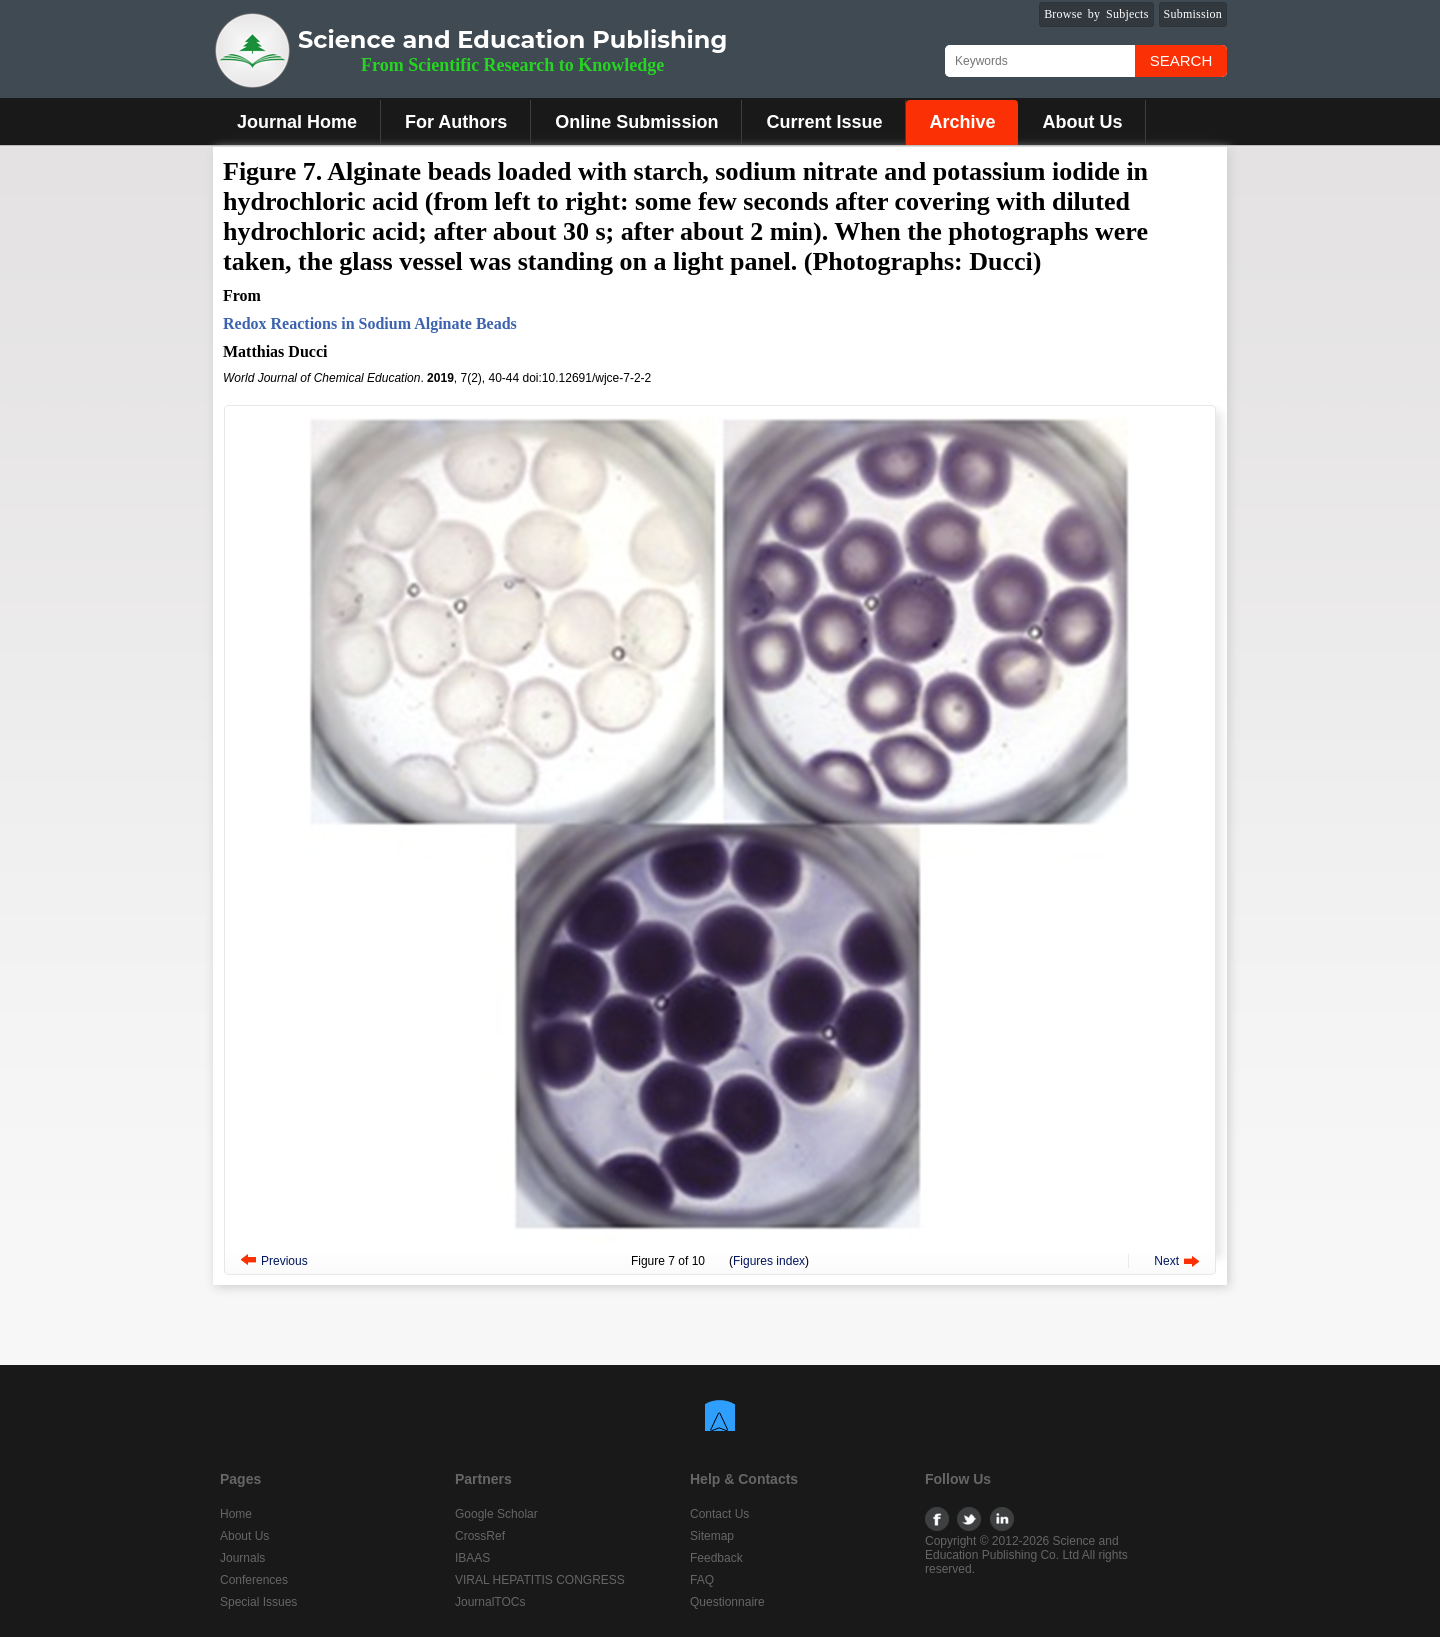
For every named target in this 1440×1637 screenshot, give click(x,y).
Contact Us (719, 1514)
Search (1181, 60)
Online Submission (636, 122)
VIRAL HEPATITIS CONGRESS (540, 1580)
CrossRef (480, 1536)
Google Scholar (496, 1514)
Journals (242, 1558)
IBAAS (472, 1558)
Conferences (254, 1580)
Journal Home (297, 122)
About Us (1082, 122)
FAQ (702, 1580)
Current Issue (824, 122)
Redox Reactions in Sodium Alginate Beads (370, 323)
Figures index (769, 1261)
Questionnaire (727, 1602)
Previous (284, 1261)
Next (1166, 1261)
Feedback (716, 1558)
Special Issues (258, 1602)
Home (236, 1514)
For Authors (456, 122)
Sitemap (712, 1536)
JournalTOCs (490, 1602)
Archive (962, 122)
